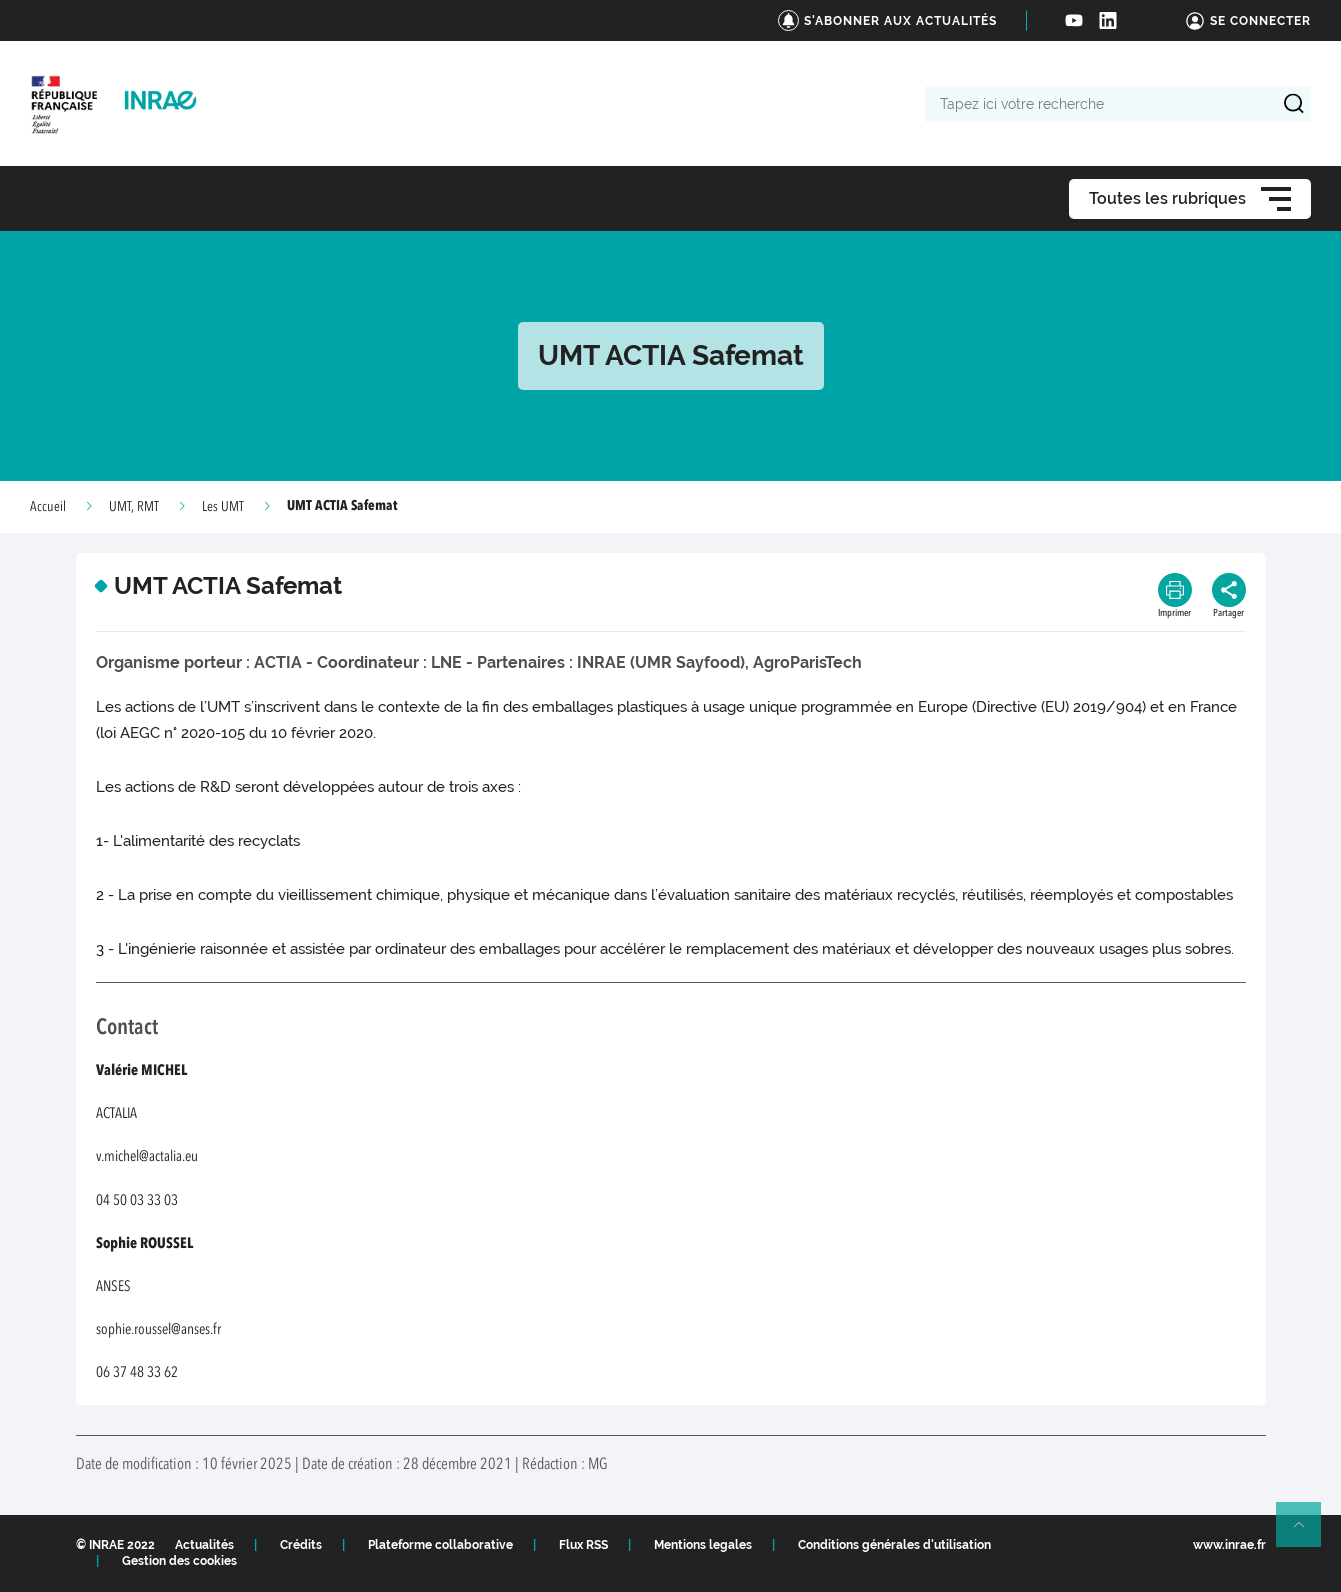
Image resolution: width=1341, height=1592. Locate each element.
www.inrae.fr (1229, 1545)
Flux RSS (583, 1545)
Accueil (48, 507)
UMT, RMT (134, 507)
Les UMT (223, 507)
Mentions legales (703, 1545)
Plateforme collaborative (440, 1545)
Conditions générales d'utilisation (894, 1545)
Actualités (204, 1545)
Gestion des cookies (179, 1561)
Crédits (301, 1545)
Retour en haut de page (1307, 1533)
